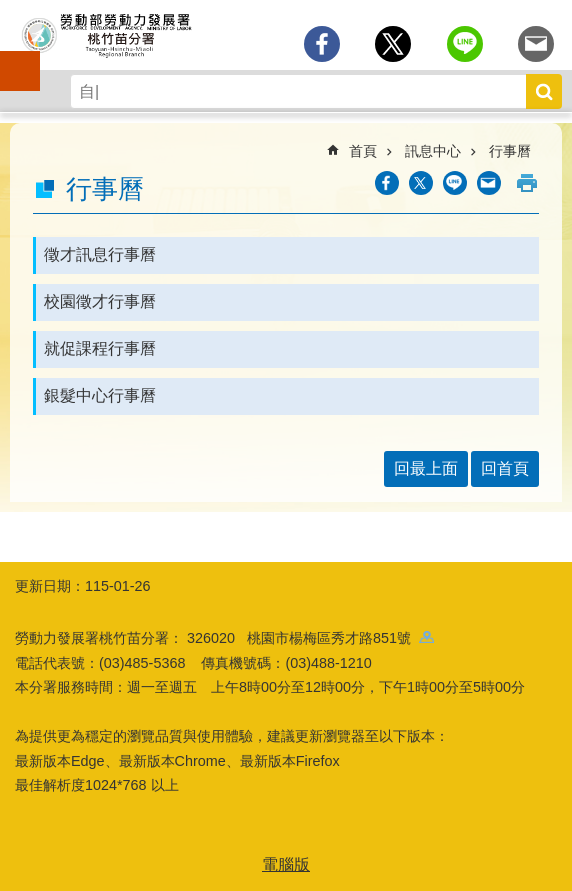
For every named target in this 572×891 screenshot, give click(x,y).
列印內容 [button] (527, 183)
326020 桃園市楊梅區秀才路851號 (310, 638)
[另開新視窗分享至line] (465, 44)
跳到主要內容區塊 (10, 10)
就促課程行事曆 (100, 348)
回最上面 (426, 468)
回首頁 (505, 468)
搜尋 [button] (544, 91)
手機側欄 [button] (11, 57)
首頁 (363, 151)
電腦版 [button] (286, 864)
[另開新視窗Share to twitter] (393, 44)
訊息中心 (433, 151)
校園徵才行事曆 (100, 301)
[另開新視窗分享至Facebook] (322, 44)
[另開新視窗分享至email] (536, 44)
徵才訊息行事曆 (100, 254)
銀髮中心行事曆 (100, 395)
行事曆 (510, 151)
